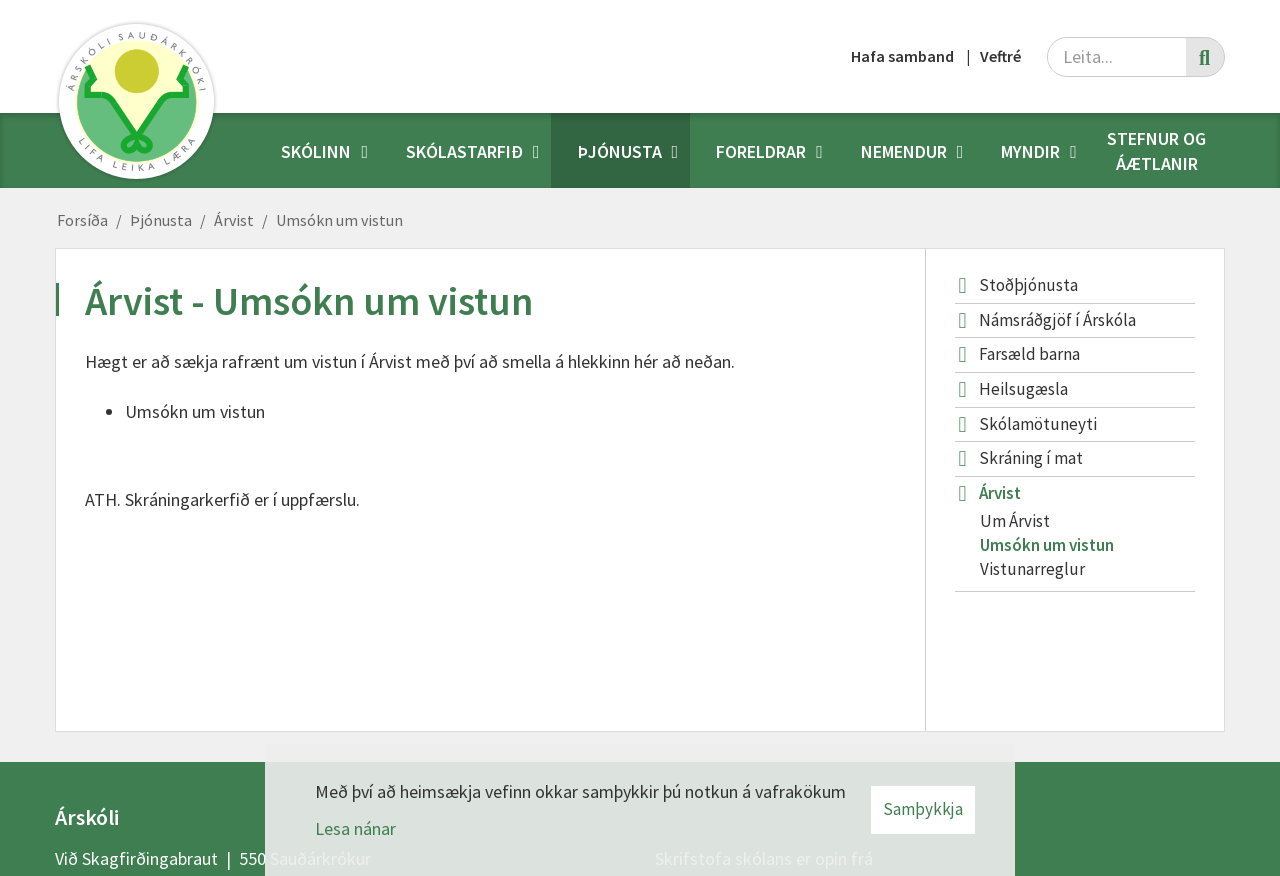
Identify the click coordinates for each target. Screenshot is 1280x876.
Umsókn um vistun (339, 220)
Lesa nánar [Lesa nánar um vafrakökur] (355, 828)
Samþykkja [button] (923, 809)
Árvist (234, 220)
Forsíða (82, 220)
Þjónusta (161, 220)
